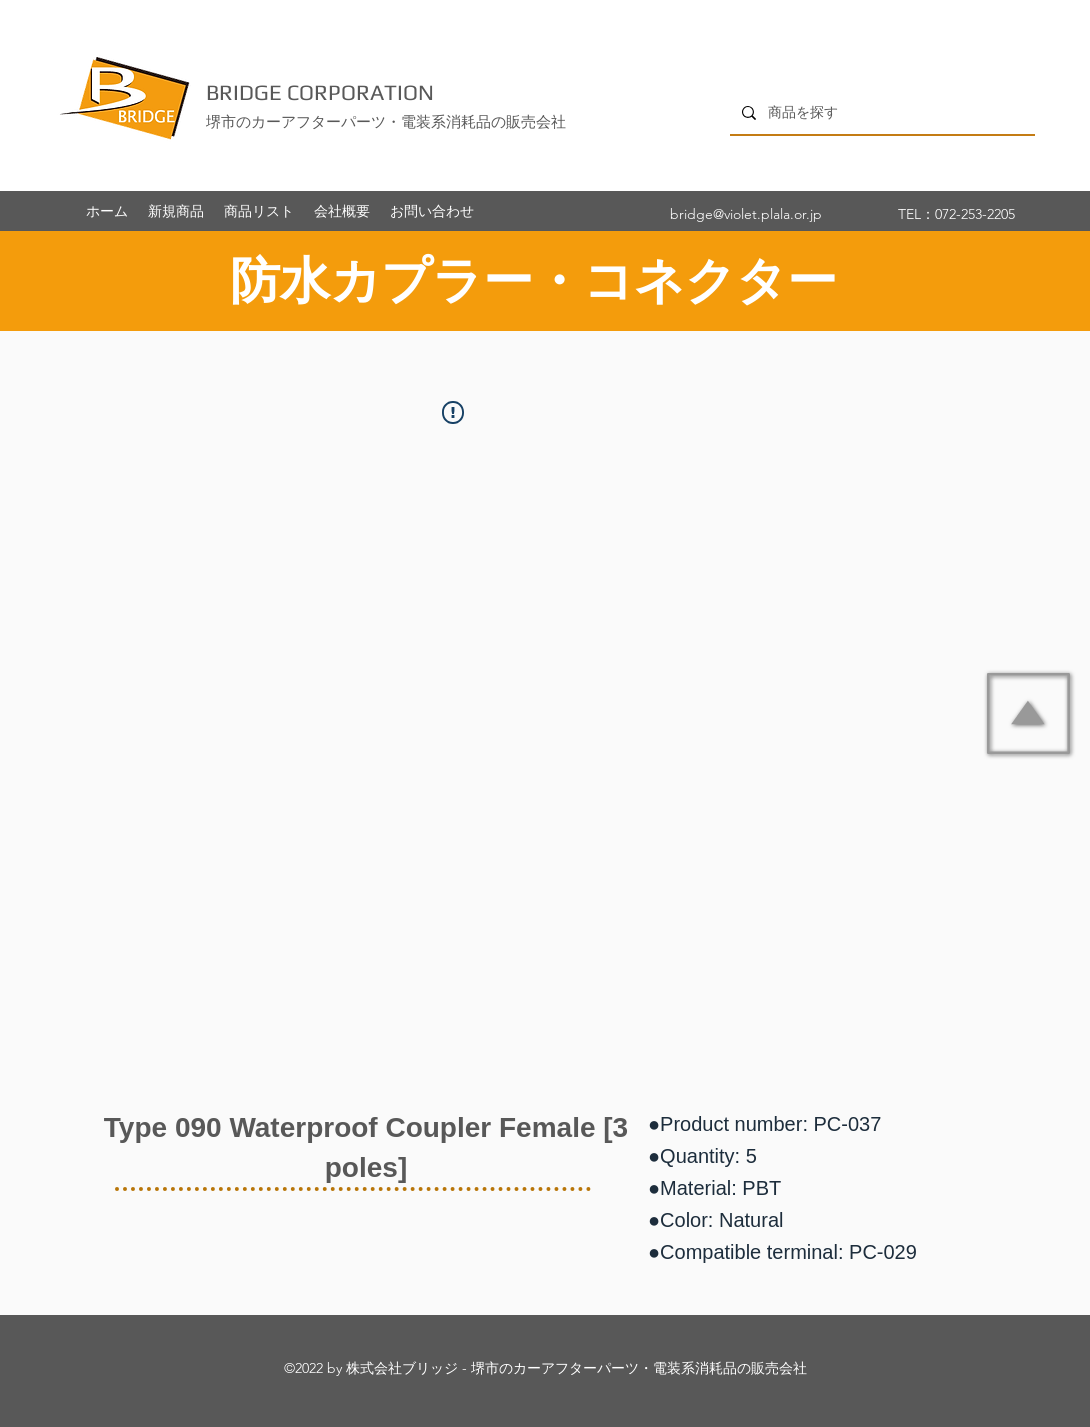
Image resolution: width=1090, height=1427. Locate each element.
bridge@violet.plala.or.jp (746, 214)
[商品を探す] (880, 112)
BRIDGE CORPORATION (320, 92)
